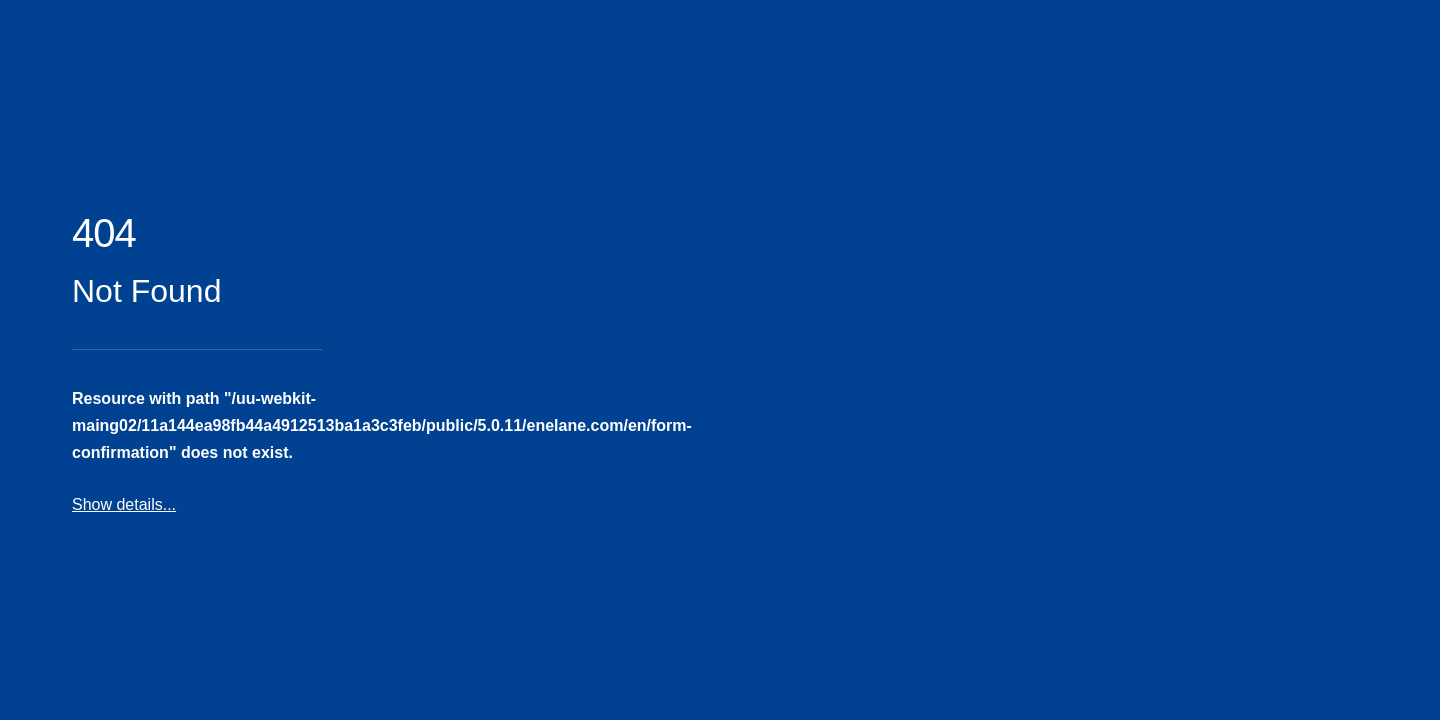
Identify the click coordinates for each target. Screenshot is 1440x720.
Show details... (124, 504)
